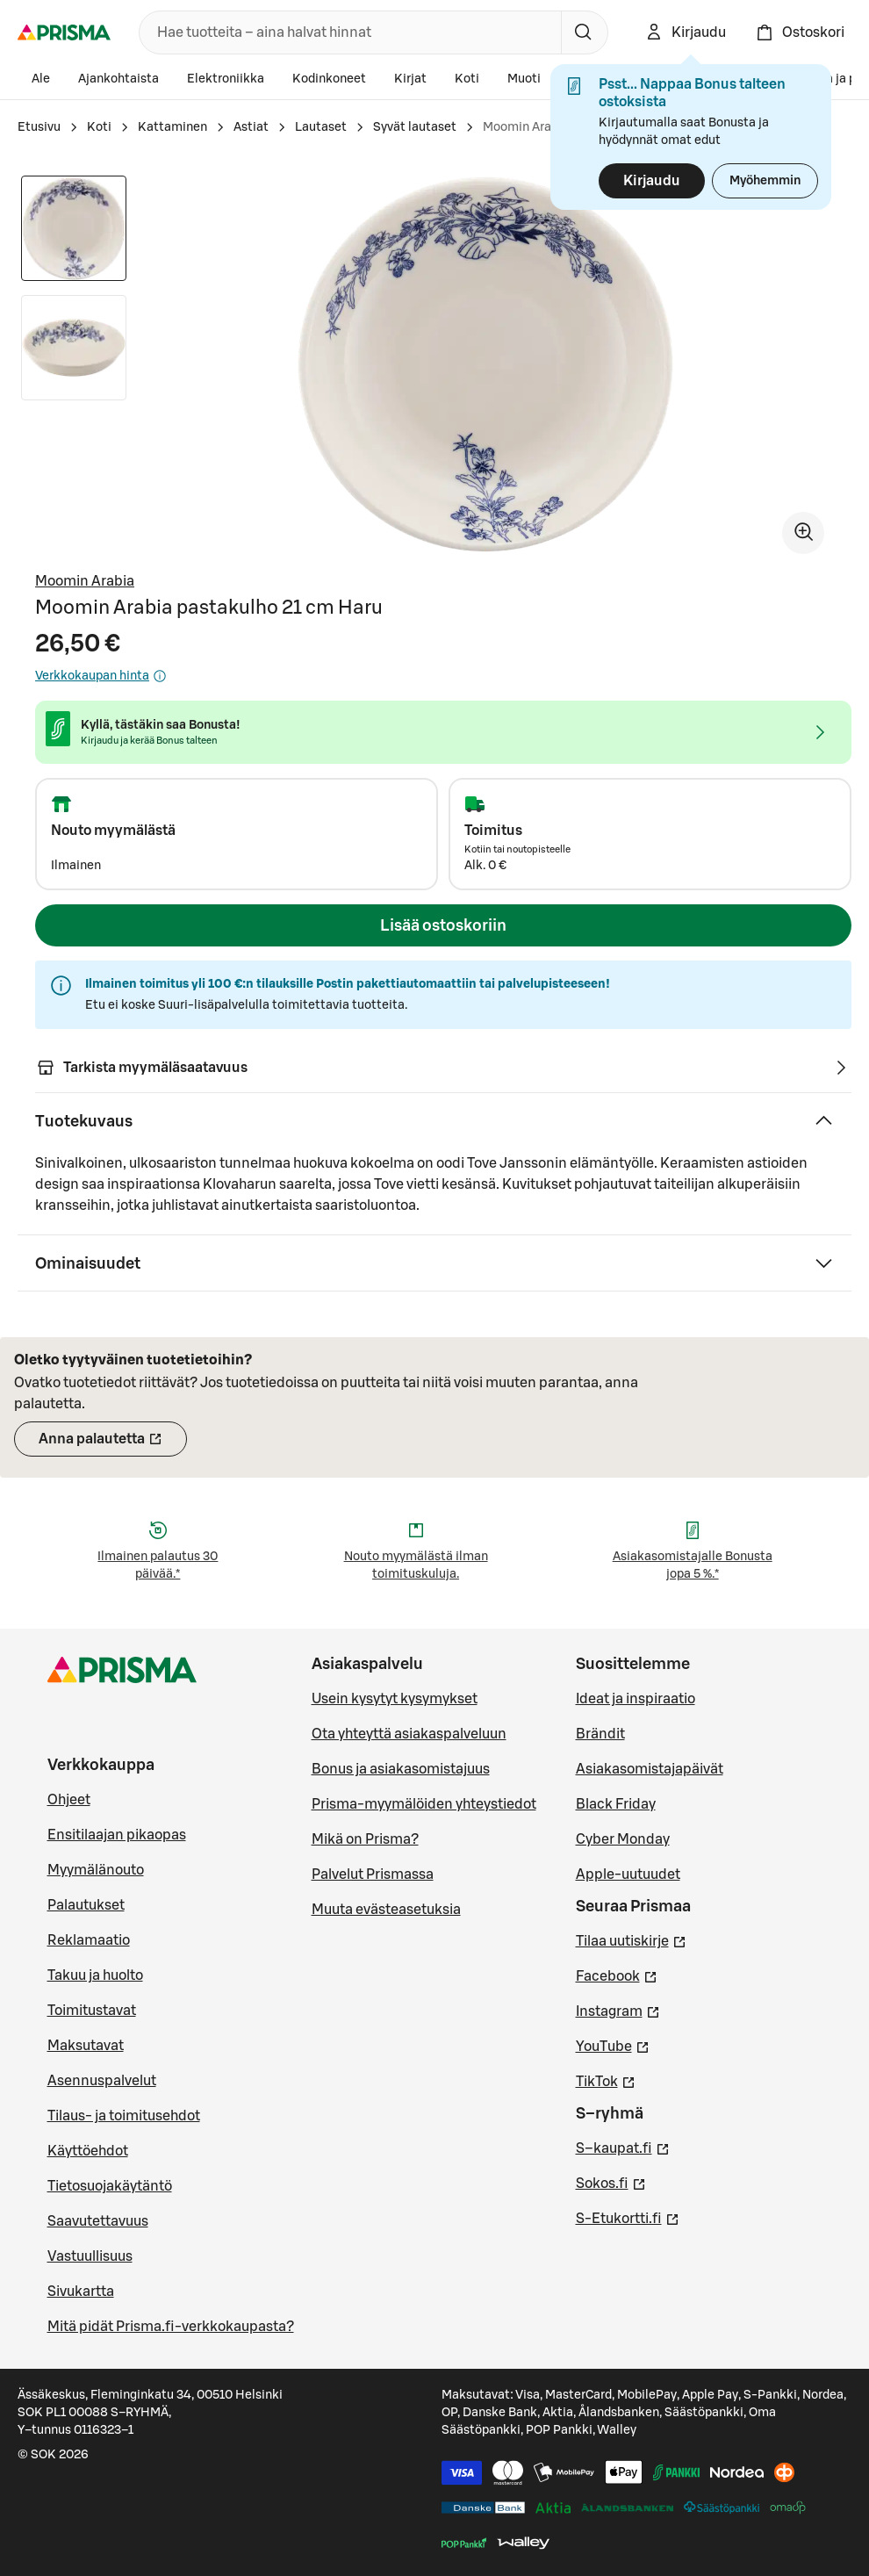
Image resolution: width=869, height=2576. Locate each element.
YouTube (613, 2044)
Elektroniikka (225, 79)
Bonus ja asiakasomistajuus (401, 1769)
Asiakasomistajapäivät (649, 1769)
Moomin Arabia (84, 581)
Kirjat (410, 79)
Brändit (600, 1734)
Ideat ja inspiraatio (635, 1699)
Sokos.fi (611, 2181)
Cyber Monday (623, 1839)
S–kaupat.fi (623, 2146)
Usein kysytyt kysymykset (395, 1699)
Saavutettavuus (97, 2221)
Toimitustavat (91, 2011)
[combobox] (347, 32)
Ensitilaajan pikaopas (116, 1835)
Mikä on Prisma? (365, 1839)
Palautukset (86, 1905)
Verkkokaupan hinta (101, 676)
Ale (41, 79)
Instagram (618, 2009)
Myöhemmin (765, 181)
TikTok (606, 2080)
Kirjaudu (651, 181)
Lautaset (321, 127)
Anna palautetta (113, 1444)
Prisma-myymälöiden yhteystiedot (424, 1804)
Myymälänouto (95, 1870)
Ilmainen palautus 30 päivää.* (157, 1565)
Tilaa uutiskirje (631, 1939)
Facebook (616, 1974)
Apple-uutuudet (628, 1874)
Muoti (524, 79)
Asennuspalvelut (101, 2081)
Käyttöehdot (87, 2151)
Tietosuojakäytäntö (109, 2186)
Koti (467, 79)
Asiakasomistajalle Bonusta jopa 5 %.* (692, 1565)
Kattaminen (172, 127)
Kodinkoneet (329, 79)
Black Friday (616, 1804)
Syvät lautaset (414, 127)
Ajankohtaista (118, 79)
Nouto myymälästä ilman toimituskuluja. (416, 1565)
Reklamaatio (88, 1940)
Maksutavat (85, 2046)
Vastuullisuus (90, 2256)
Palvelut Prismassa (373, 1874)
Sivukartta (80, 2292)
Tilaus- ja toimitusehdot (123, 2116)
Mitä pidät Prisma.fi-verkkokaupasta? (170, 2327)
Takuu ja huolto (95, 1975)
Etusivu (39, 127)
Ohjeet (68, 1800)
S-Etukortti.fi (627, 2217)
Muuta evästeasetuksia (386, 1910)
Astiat (251, 127)
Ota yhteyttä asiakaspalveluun (409, 1734)
